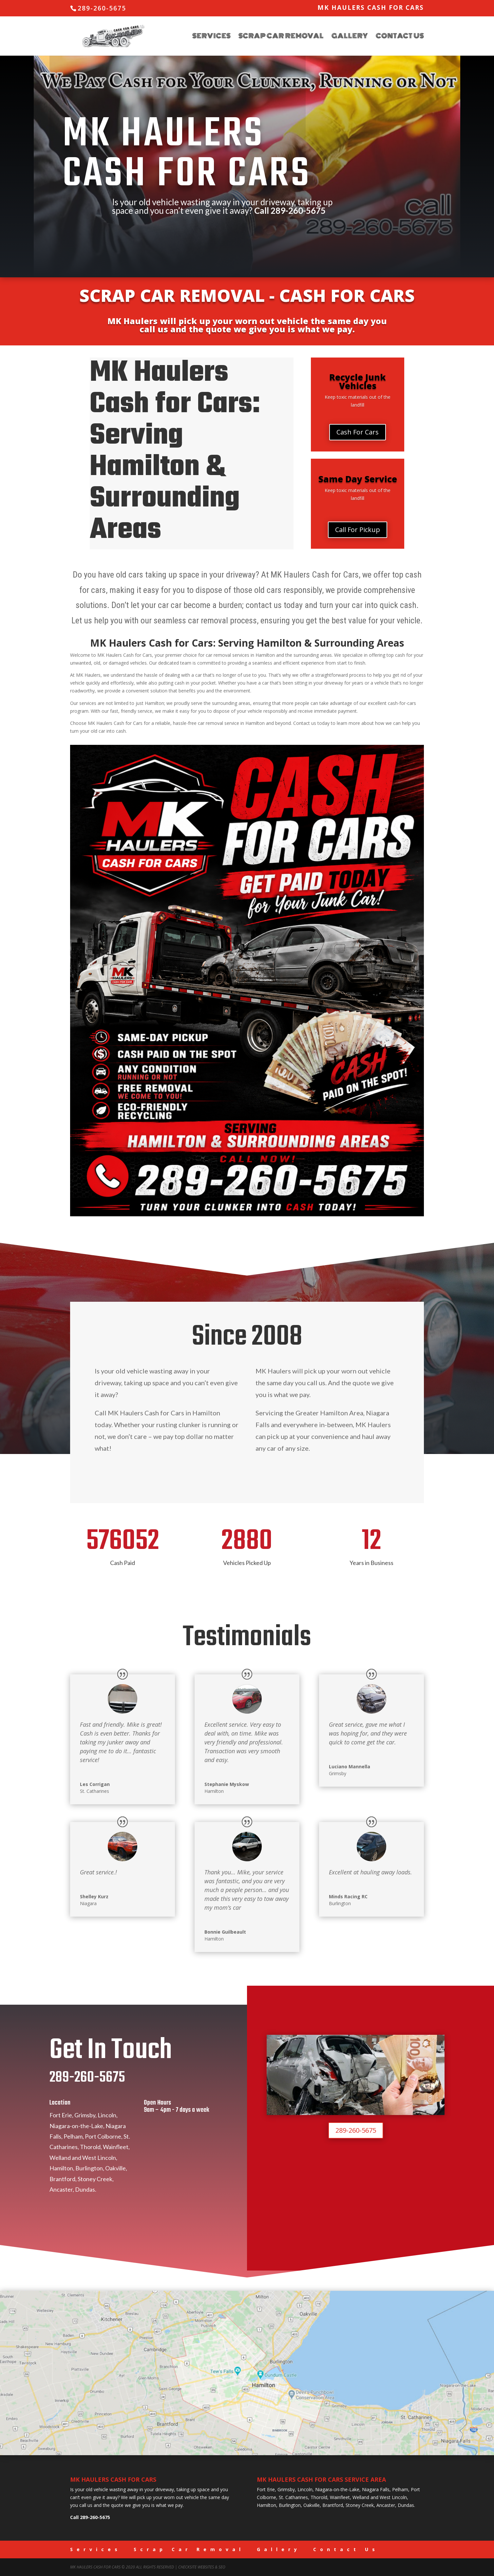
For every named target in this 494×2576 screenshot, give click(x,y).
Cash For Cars (357, 432)
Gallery (350, 37)
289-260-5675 (298, 210)
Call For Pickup (357, 529)
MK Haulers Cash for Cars (370, 8)
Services (211, 37)
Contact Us (400, 37)
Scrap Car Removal (281, 37)
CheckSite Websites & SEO (201, 2567)
